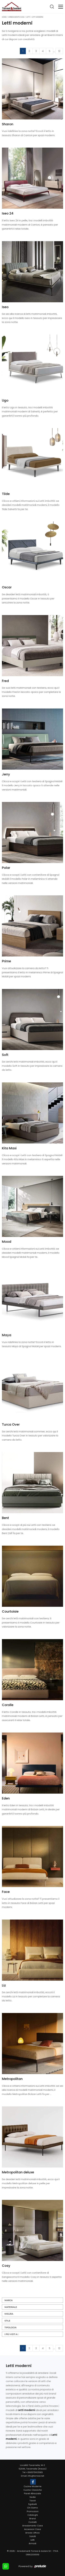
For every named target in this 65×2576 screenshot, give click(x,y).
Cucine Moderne (32, 2486)
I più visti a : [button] (12, 2334)
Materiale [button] (11, 2307)
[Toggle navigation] (60, 6)
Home (4, 17)
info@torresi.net (36, 2475)
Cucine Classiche (32, 2489)
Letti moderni (37, 17)
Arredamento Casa (16, 17)
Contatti (32, 2522)
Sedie (33, 2497)
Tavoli (33, 2500)
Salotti (32, 2536)
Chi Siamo (32, 2507)
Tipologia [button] (10, 2327)
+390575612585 (34, 2472)
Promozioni (32, 2511)
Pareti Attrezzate (32, 2493)
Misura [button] (9, 2314)
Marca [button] (9, 2300)
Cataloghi (32, 2515)
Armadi (32, 2543)
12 (59, 51)
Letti (28, 17)
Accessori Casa (32, 2529)
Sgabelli (32, 2504)
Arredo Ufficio (32, 2532)
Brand (32, 2518)
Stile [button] (7, 2320)
